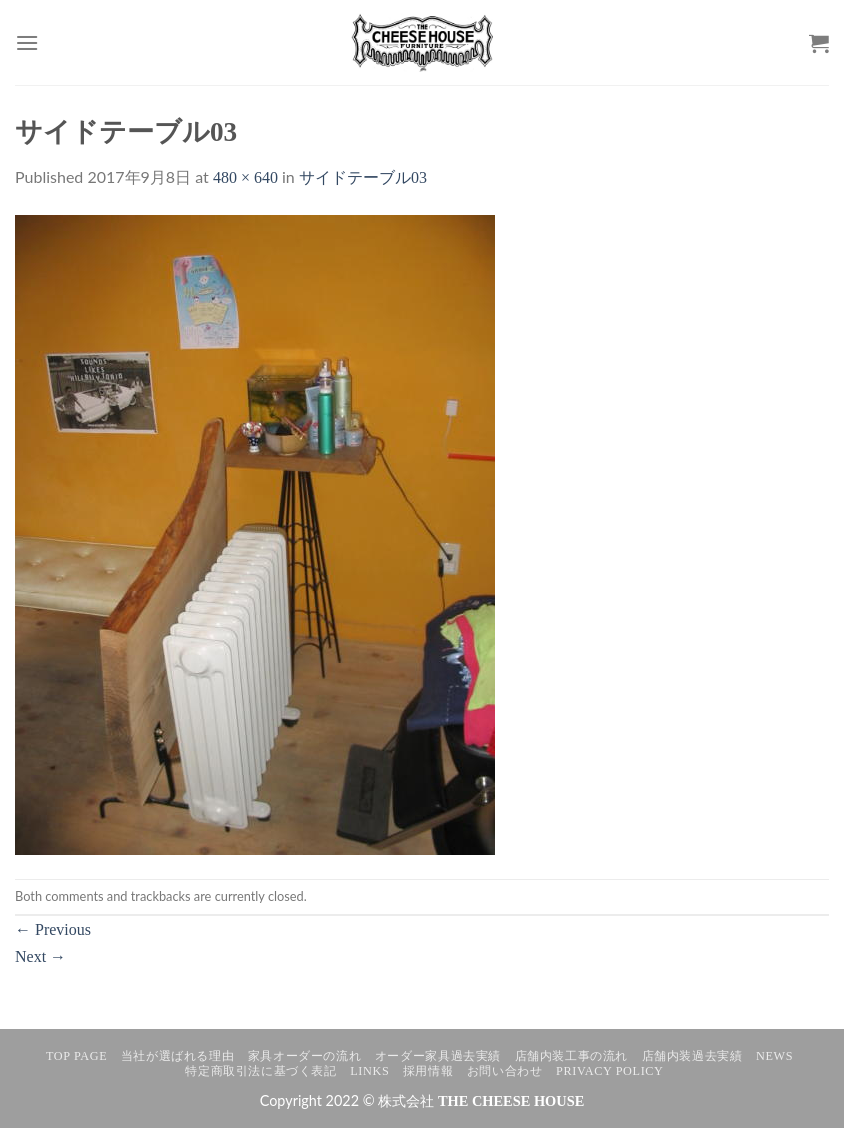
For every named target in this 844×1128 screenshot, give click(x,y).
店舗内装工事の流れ (572, 1056)
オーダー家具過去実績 (438, 1056)
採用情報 (428, 1071)
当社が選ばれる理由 (178, 1056)
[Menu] (27, 42)
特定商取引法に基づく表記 (260, 1071)
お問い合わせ (505, 1071)
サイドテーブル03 (363, 177)
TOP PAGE (76, 1056)
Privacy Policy (609, 1071)
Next (40, 956)
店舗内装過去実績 (692, 1056)
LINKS (369, 1071)
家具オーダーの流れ (305, 1056)
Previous (53, 929)
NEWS (774, 1056)
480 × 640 (245, 177)
